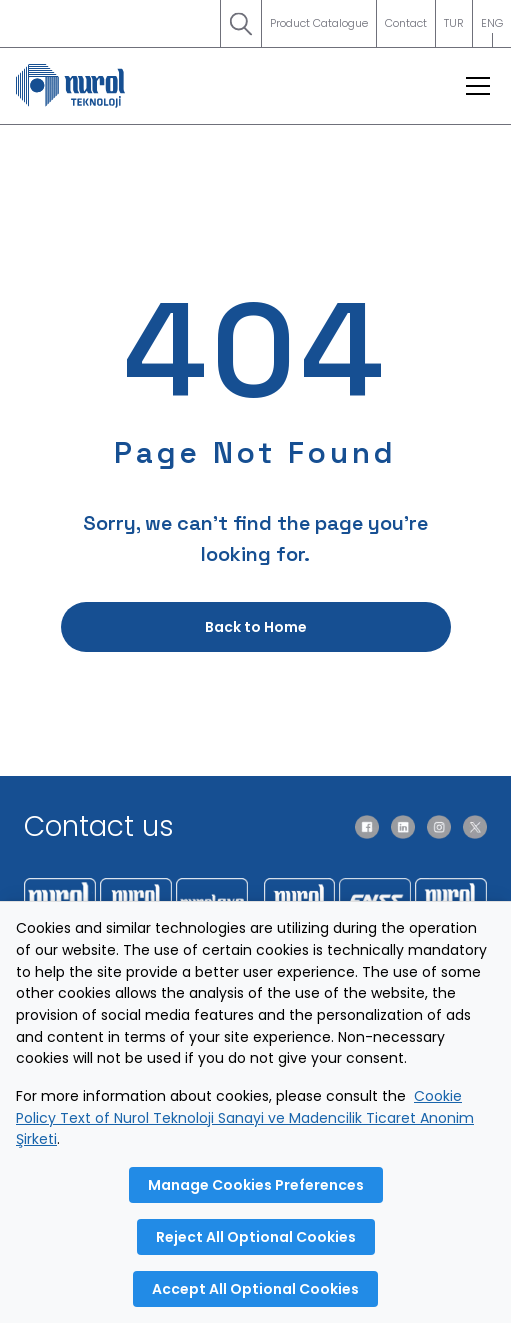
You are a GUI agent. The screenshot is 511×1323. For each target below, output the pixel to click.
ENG (492, 31)
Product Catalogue (319, 23)
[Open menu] (478, 86)
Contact (406, 23)
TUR (454, 23)
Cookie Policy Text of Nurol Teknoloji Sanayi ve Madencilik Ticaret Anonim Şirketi (245, 1117)
